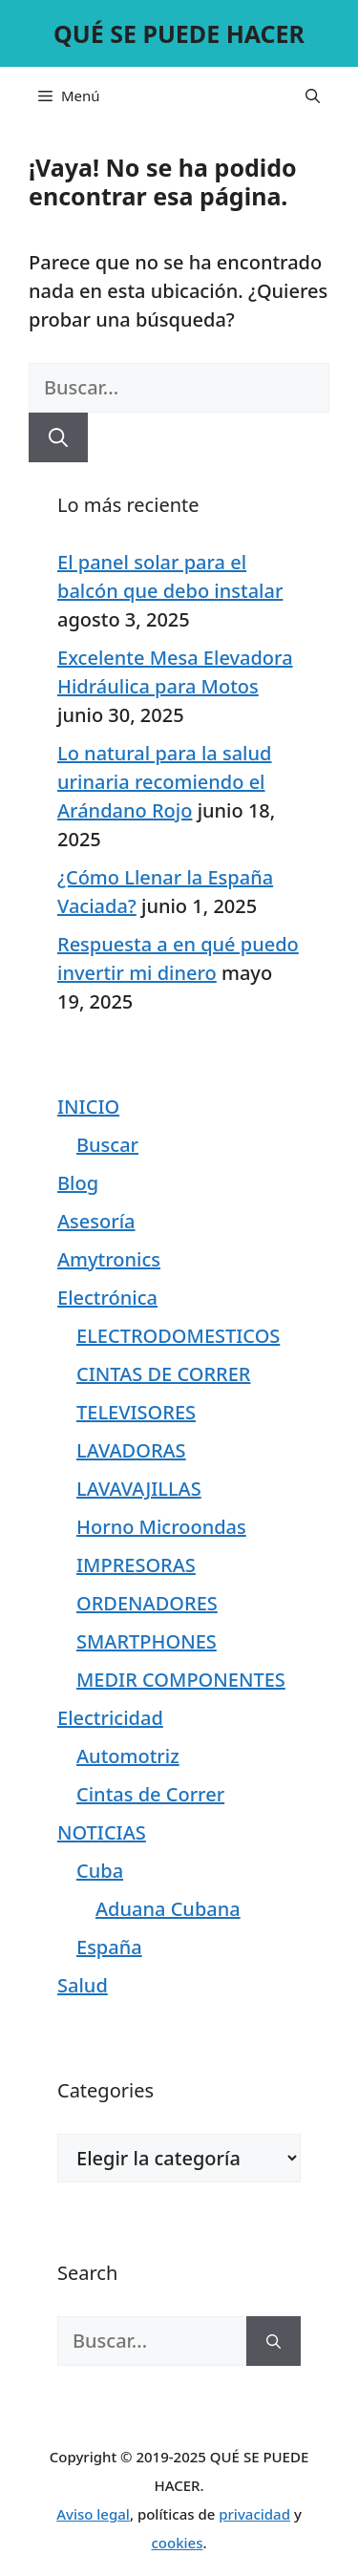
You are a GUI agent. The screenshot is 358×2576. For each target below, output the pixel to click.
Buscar (107, 1145)
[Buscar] (58, 437)
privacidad (254, 2513)
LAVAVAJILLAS (138, 1488)
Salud (82, 1985)
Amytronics (108, 1259)
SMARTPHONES (146, 1641)
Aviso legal (93, 2513)
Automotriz (127, 1756)
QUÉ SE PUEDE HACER (179, 33)
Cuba (99, 1871)
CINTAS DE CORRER (163, 1374)
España (109, 1947)
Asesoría (96, 1221)
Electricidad (110, 1718)
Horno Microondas (161, 1527)
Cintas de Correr (150, 1794)
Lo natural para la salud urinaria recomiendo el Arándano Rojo (164, 781)
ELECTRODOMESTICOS (178, 1336)
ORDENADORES (147, 1603)
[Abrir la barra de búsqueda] (312, 95)
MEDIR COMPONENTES (180, 1679)
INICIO (88, 1106)
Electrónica (107, 1297)
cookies (176, 2542)
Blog (77, 1183)
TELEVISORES (136, 1412)
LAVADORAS (131, 1450)
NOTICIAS (101, 1832)
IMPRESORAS (136, 1565)
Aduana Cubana (168, 1909)
